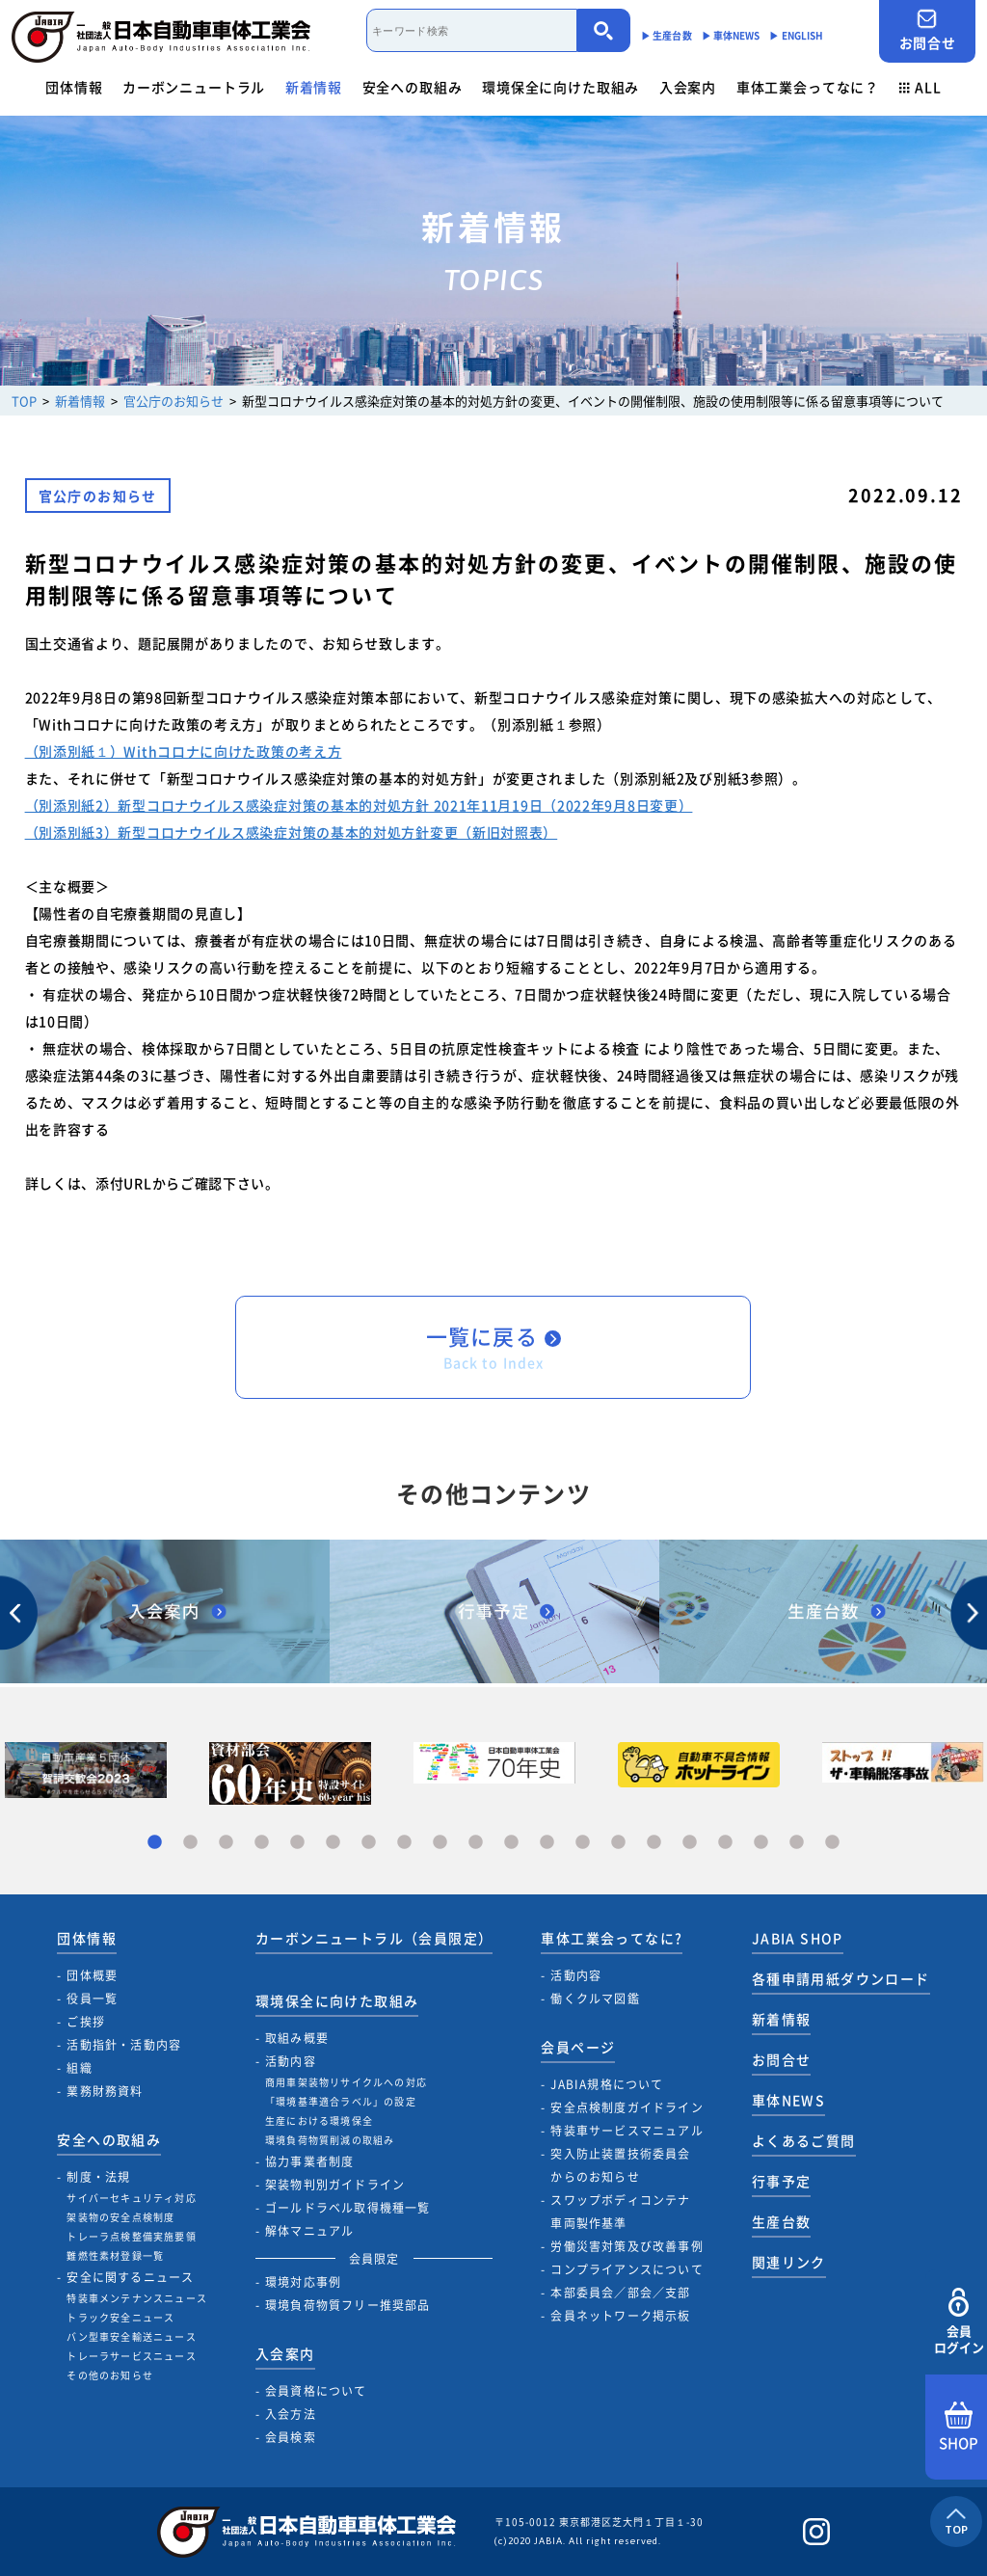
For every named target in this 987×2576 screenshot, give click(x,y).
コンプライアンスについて (626, 2269)
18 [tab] (761, 1843)
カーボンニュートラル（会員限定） (374, 1937)
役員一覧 (92, 1998)
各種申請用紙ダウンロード (841, 1978)
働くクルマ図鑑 (594, 1998)
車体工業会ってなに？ (807, 86)
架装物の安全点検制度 (120, 2217)
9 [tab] (440, 1843)
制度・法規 (98, 2177)
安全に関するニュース (130, 2277)
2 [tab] (190, 1843)
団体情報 (73, 86)
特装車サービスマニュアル (626, 2130)
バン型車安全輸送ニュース (131, 2336)
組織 (79, 2068)
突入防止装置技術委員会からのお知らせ (620, 2165)
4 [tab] (261, 1843)
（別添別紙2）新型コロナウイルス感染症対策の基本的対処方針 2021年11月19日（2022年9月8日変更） (359, 805)
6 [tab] (333, 1843)
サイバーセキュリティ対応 (131, 2197)
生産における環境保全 (319, 2120)
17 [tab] (725, 1843)
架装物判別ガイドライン (335, 2184)
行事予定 (782, 2180)
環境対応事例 (303, 2282)
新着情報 (313, 86)
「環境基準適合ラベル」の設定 (340, 2101)
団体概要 (92, 1975)
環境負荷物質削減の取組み (329, 2140)
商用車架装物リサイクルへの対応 (346, 2082)
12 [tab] (547, 1843)
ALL (920, 86)
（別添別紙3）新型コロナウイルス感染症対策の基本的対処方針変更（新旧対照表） (291, 832)
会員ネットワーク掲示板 (620, 2315)
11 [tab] (511, 1843)
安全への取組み (412, 86)
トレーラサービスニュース (131, 2355)
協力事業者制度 (309, 2161)
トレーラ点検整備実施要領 (131, 2236)
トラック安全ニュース (120, 2317)
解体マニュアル (309, 2231)
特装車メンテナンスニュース (137, 2298)
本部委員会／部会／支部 (620, 2292)
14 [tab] (618, 1843)
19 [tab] (796, 1843)
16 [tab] (689, 1843)
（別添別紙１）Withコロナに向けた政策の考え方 (183, 751)
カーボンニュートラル (193, 86)
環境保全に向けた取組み (560, 86)
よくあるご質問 (804, 2140)
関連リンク (789, 2261)
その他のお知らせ (110, 2375)
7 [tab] (368, 1843)
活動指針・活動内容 (124, 2044)
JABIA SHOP (797, 1937)
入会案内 (687, 86)
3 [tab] (226, 1843)
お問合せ (927, 30)
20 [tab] (832, 1843)
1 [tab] (155, 1843)
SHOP (958, 2428)
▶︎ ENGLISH (796, 35)
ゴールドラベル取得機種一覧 (348, 2207)
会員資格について (316, 2391)
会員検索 (290, 2437)
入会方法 (290, 2414)
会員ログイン (958, 2322)
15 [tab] (654, 1843)
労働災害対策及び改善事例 (626, 2246)
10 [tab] (475, 1843)
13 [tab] (582, 1843)
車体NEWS (788, 2099)
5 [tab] (297, 1843)
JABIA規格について (606, 2084)
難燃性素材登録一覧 (115, 2255)
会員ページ (578, 2046)
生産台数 (782, 2221)
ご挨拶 (86, 2021)
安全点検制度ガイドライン (626, 2107)
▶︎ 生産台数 (666, 35)
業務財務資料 (105, 2091)
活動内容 (290, 2061)
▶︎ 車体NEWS (731, 35)
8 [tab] (404, 1843)
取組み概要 (297, 2038)
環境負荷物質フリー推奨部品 (348, 2305)
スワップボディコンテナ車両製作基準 (620, 2211)
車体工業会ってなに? (611, 1937)
